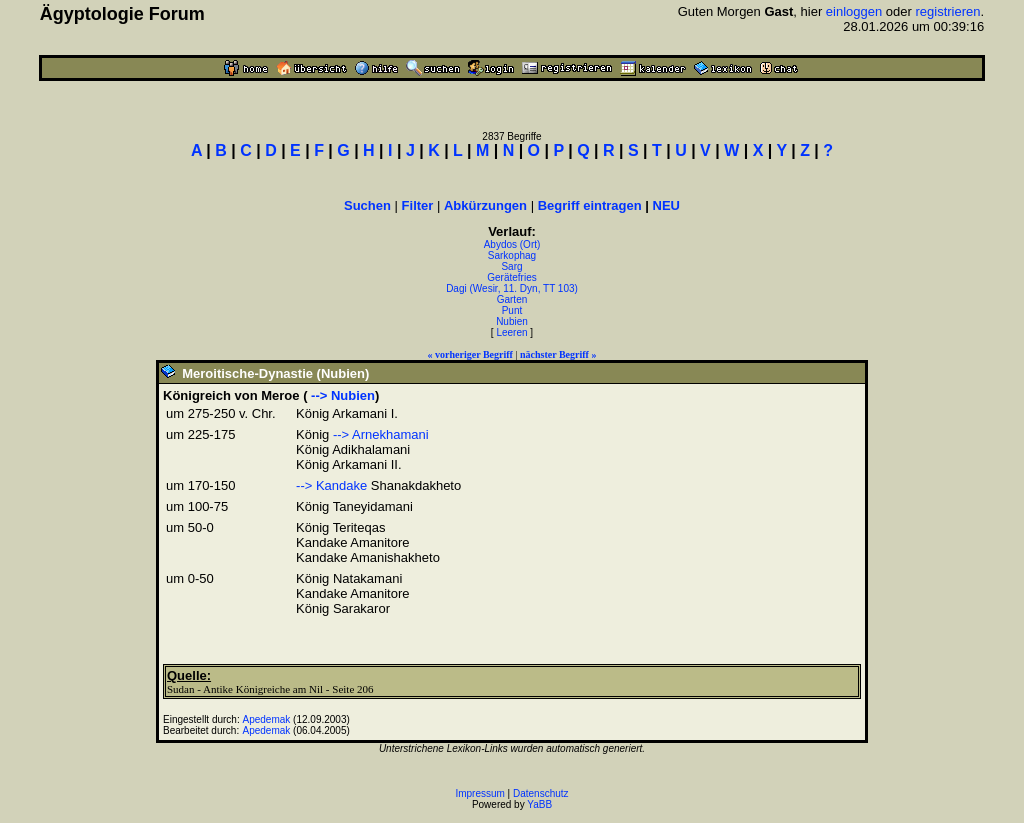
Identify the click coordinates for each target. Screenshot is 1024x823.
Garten (512, 299)
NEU (666, 205)
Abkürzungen (485, 205)
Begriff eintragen (590, 205)
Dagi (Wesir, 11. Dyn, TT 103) (512, 288)
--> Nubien (341, 395)
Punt (512, 310)
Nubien (512, 321)
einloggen (854, 11)
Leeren (511, 332)
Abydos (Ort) (512, 244)
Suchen (367, 205)
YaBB (539, 804)
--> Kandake (331, 485)
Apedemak (267, 719)
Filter (418, 205)
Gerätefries (511, 277)
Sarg (511, 266)
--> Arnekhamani (381, 434)
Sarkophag (512, 255)
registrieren (948, 11)
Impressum (479, 793)
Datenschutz (541, 793)
